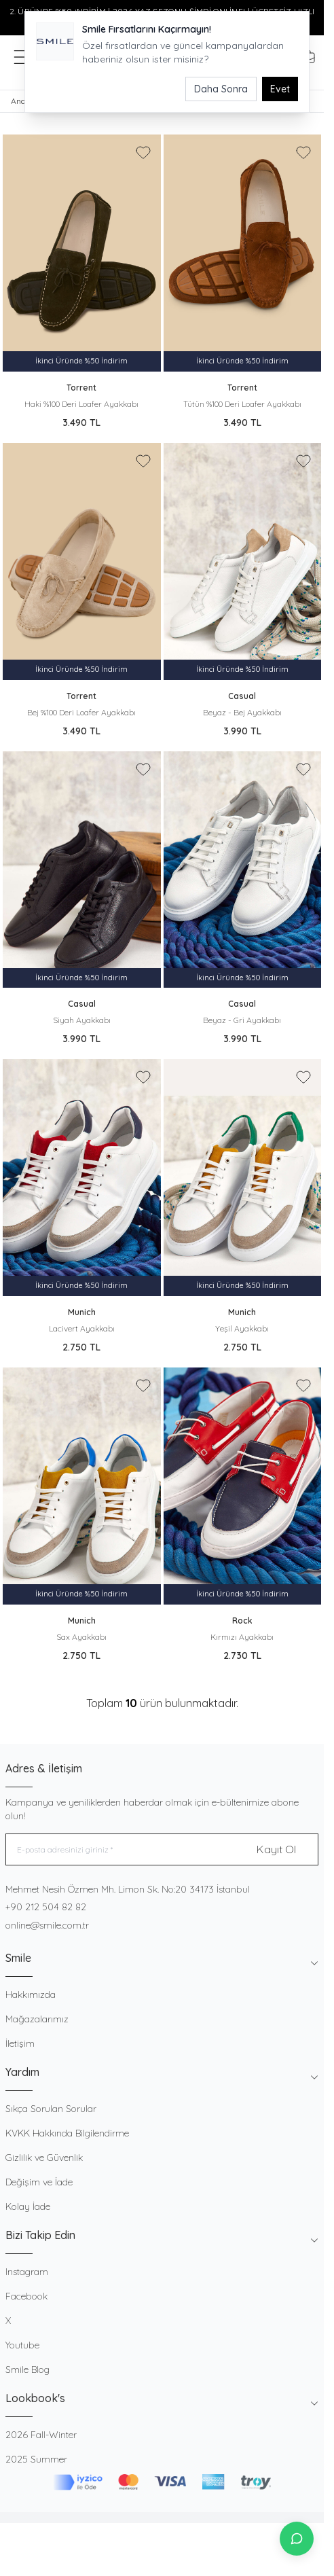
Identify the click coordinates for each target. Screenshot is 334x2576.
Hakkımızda (30, 1994)
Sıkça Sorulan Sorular (50, 2109)
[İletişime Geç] (297, 2539)
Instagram (26, 2272)
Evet (280, 89)
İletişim (20, 2043)
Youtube (22, 2345)
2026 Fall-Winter (41, 2435)
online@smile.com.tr (47, 1925)
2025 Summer (36, 2459)
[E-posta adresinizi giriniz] (162, 1849)
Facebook (26, 2296)
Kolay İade (27, 2206)
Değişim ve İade (39, 2182)
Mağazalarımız (37, 2019)
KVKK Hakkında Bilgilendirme (67, 2133)
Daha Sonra (221, 89)
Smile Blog (27, 2369)
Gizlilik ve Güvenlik (44, 2157)
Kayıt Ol (276, 1849)
